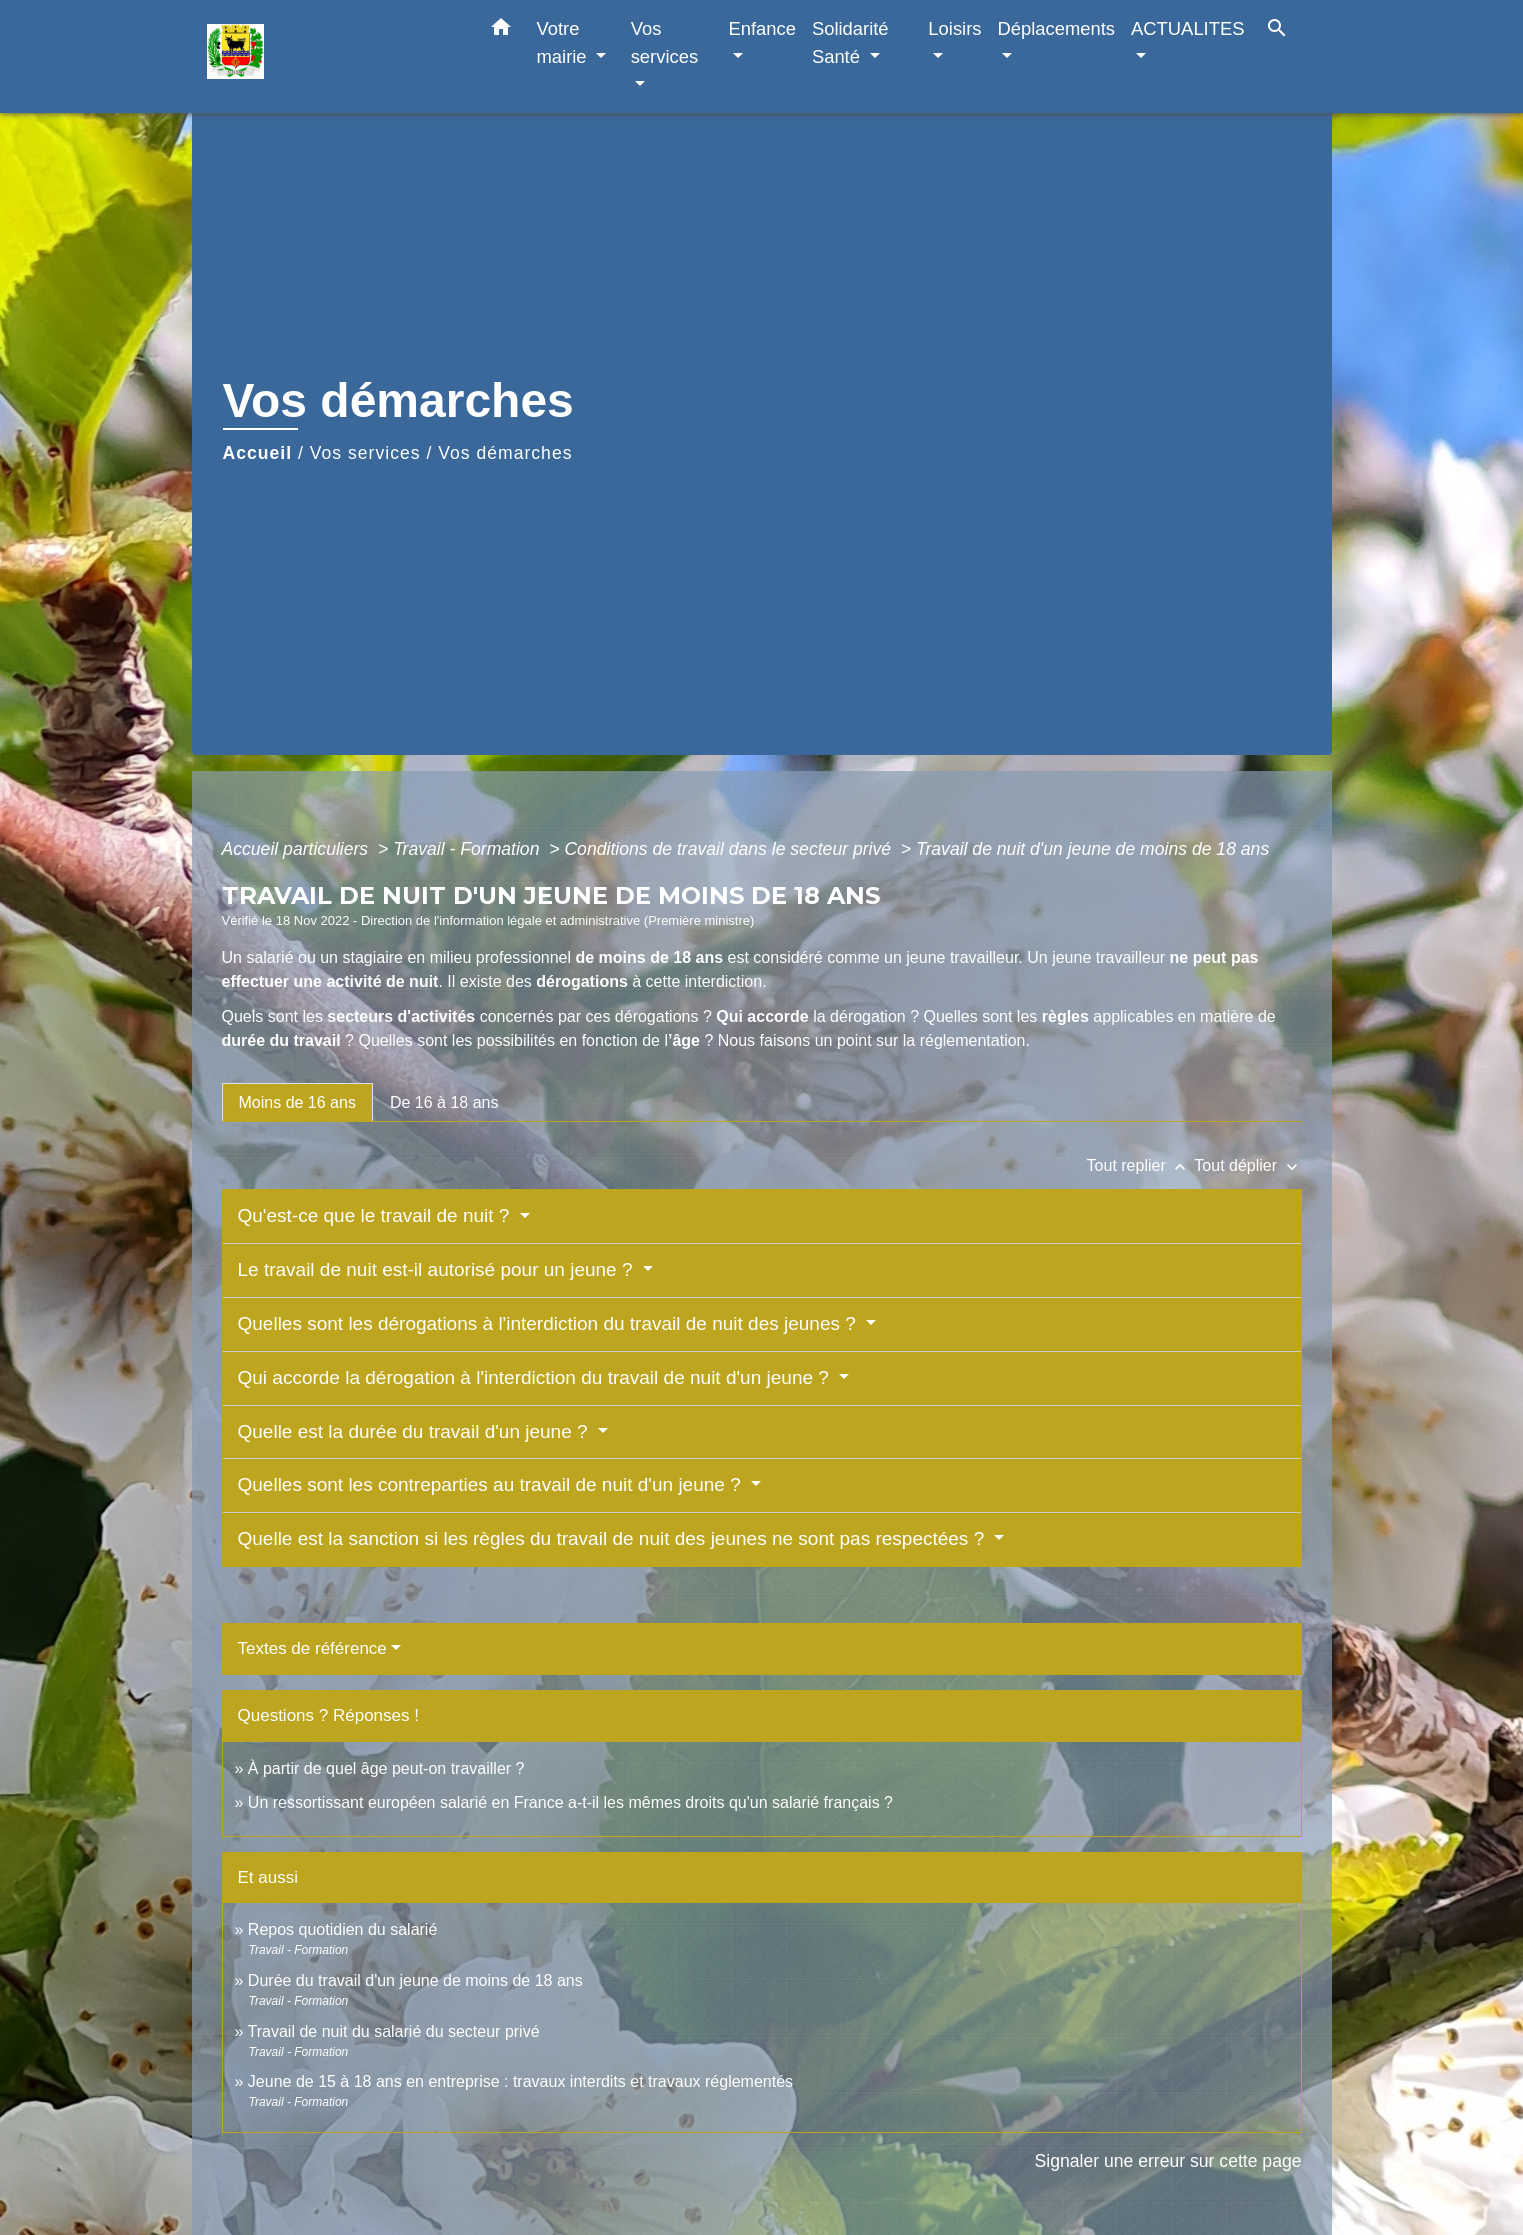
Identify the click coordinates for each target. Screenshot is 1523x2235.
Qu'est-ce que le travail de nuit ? (376, 1215)
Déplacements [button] (1057, 28)
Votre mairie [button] (564, 42)
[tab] (297, 1102)
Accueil (258, 453)
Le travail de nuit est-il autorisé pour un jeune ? (438, 1269)
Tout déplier (1247, 1165)
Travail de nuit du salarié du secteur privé (394, 2031)
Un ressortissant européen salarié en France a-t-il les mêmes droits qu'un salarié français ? (570, 1802)
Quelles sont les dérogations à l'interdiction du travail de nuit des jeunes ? (550, 1323)
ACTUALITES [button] (1187, 28)
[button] (501, 31)
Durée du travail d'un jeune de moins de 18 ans (415, 1980)
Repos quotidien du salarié (342, 1929)
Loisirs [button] (954, 28)
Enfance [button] (761, 28)
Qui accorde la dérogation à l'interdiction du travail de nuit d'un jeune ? (536, 1377)
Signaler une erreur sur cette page (1168, 2161)
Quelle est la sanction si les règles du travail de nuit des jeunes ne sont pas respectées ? (614, 1538)
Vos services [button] (664, 42)
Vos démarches (505, 453)
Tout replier (1141, 1165)
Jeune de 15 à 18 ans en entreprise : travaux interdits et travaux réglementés (520, 2081)
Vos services (365, 453)
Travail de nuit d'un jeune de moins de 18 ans (1092, 849)
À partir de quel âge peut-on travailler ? (386, 1768)
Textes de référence (312, 1648)
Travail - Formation (468, 849)
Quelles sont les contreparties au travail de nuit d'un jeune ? (492, 1484)
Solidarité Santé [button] (850, 42)
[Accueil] (332, 56)
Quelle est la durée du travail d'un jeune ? (415, 1431)
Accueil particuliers (298, 849)
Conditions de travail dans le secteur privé (730, 849)
